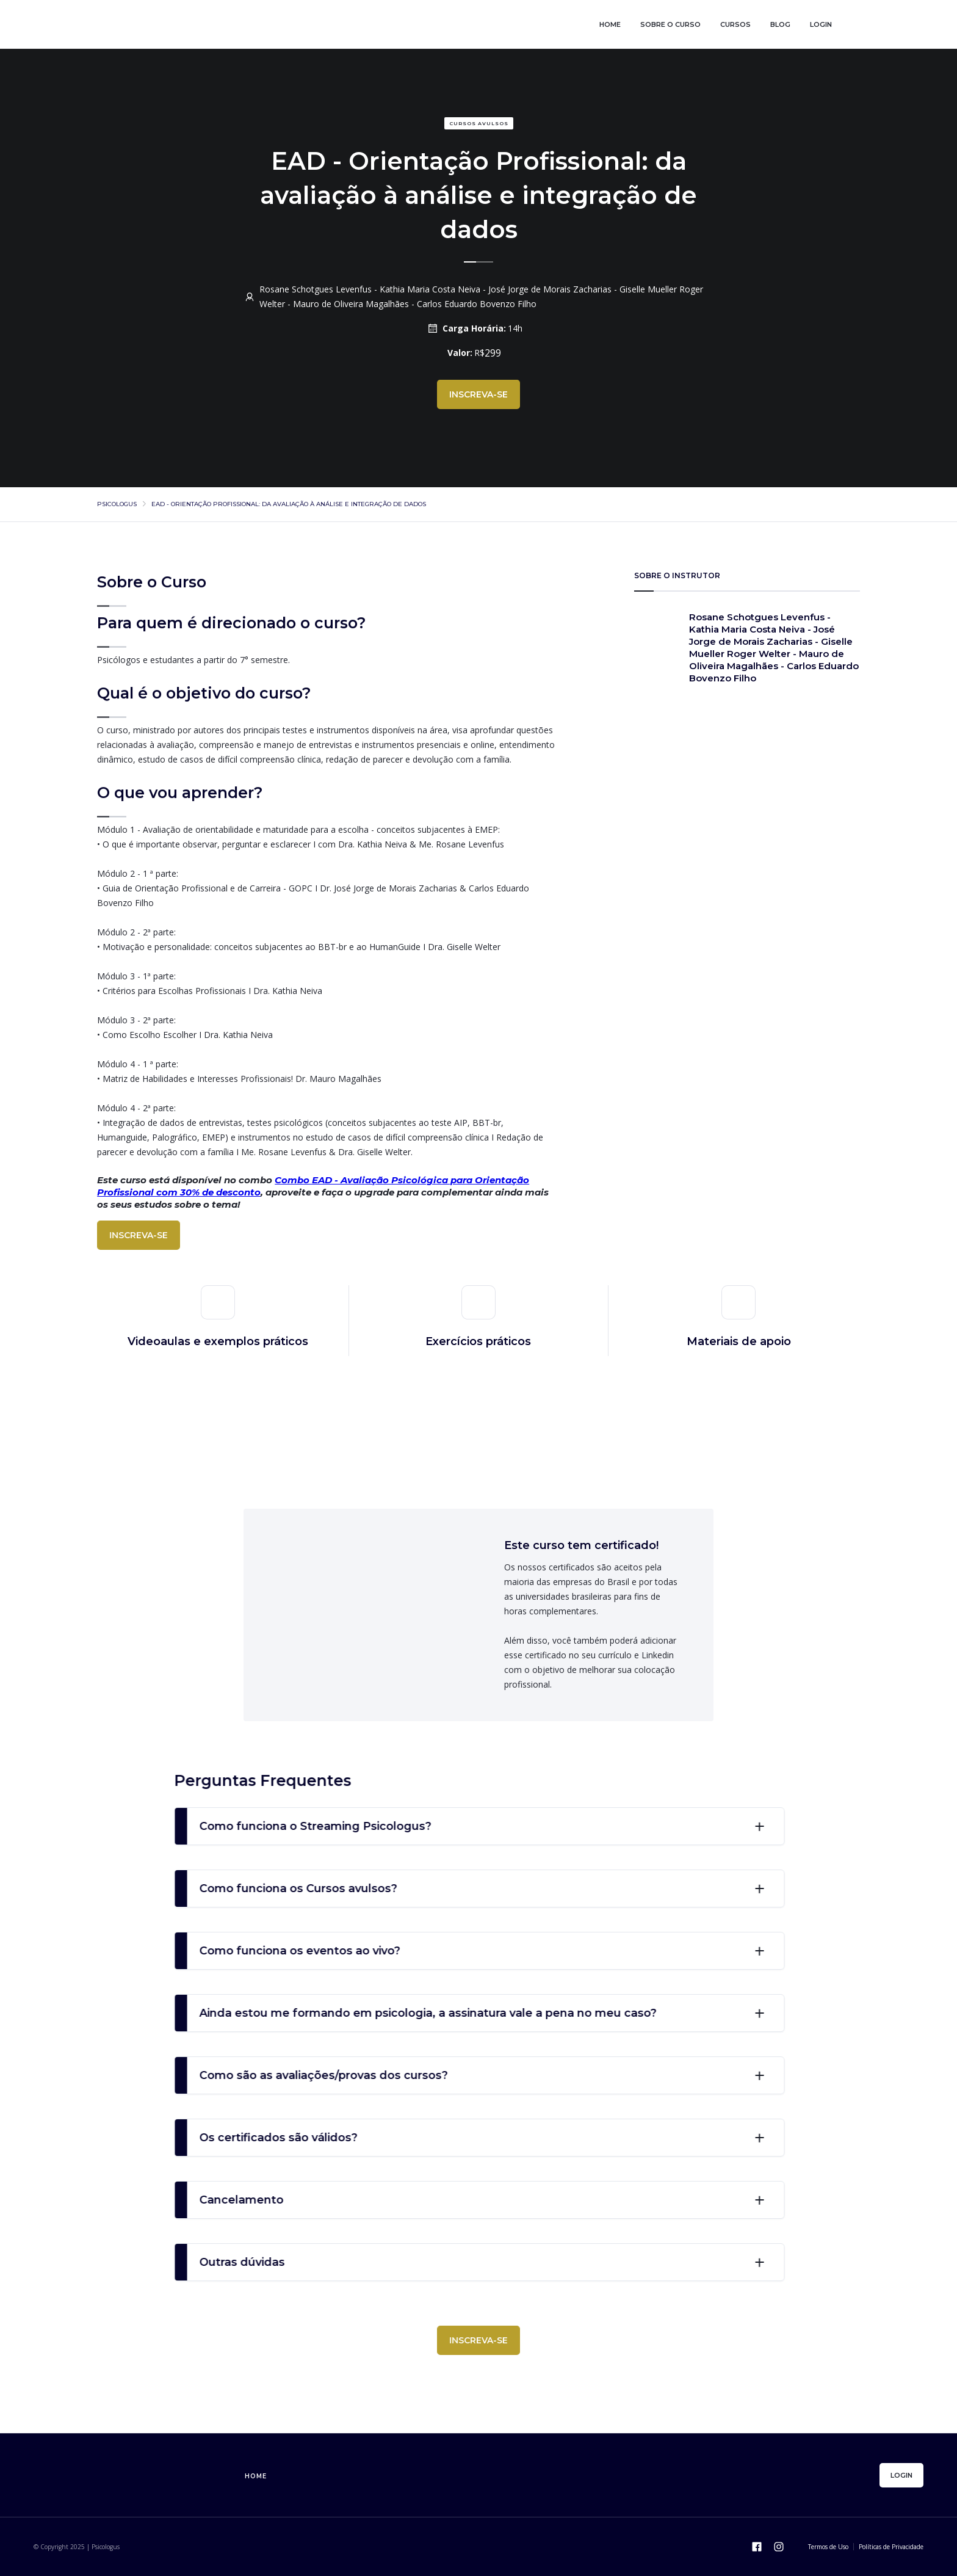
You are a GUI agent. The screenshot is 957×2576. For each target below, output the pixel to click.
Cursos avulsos (478, 123)
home (610, 24)
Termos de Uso (828, 2546)
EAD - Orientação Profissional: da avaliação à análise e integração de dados (288, 504)
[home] (197, 24)
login (821, 24)
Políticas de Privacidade (891, 2546)
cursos (735, 24)
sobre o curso (670, 24)
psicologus (117, 504)
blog (780, 24)
